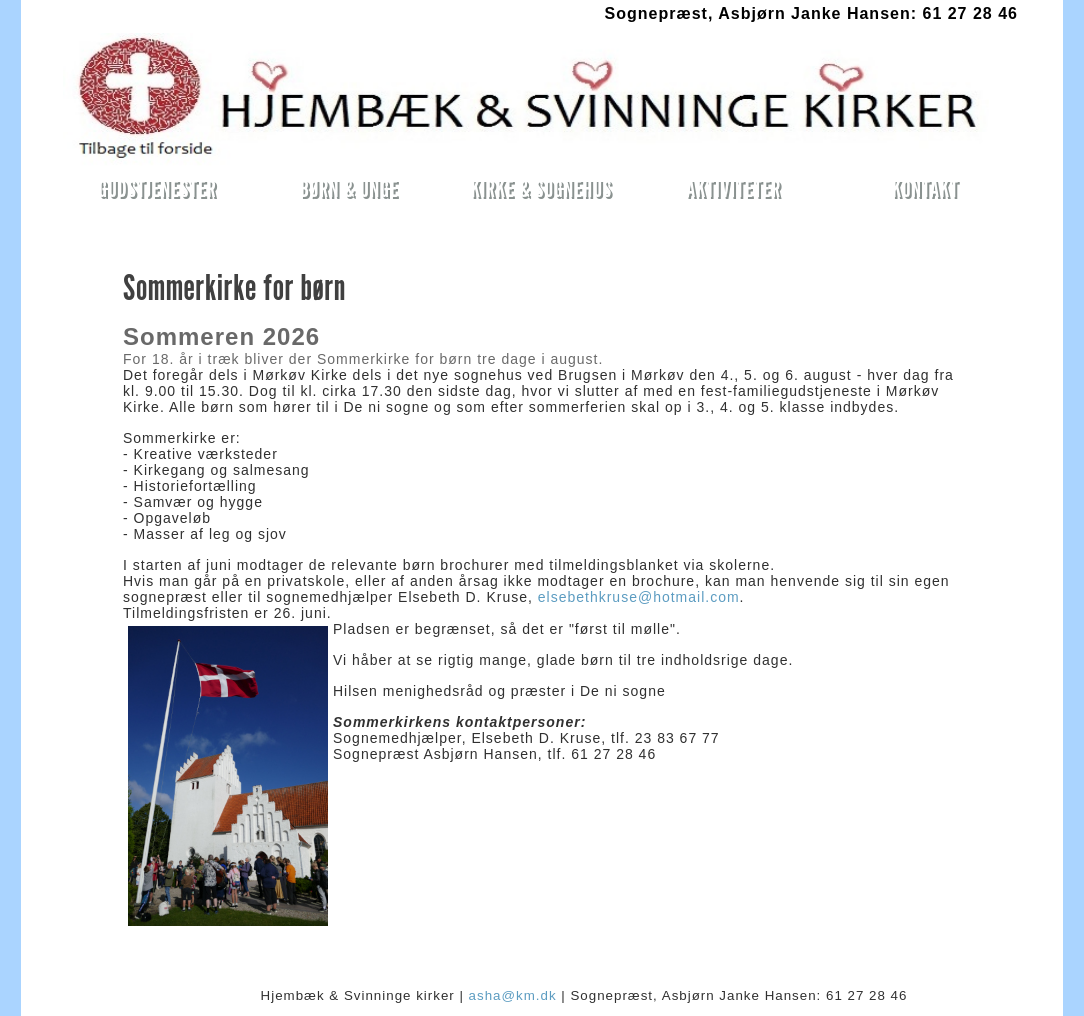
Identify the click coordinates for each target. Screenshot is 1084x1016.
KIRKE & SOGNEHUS (541, 188)
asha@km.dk (513, 995)
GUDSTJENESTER (157, 188)
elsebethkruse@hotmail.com (639, 597)
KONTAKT (925, 188)
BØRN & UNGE (349, 188)
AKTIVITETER (733, 188)
